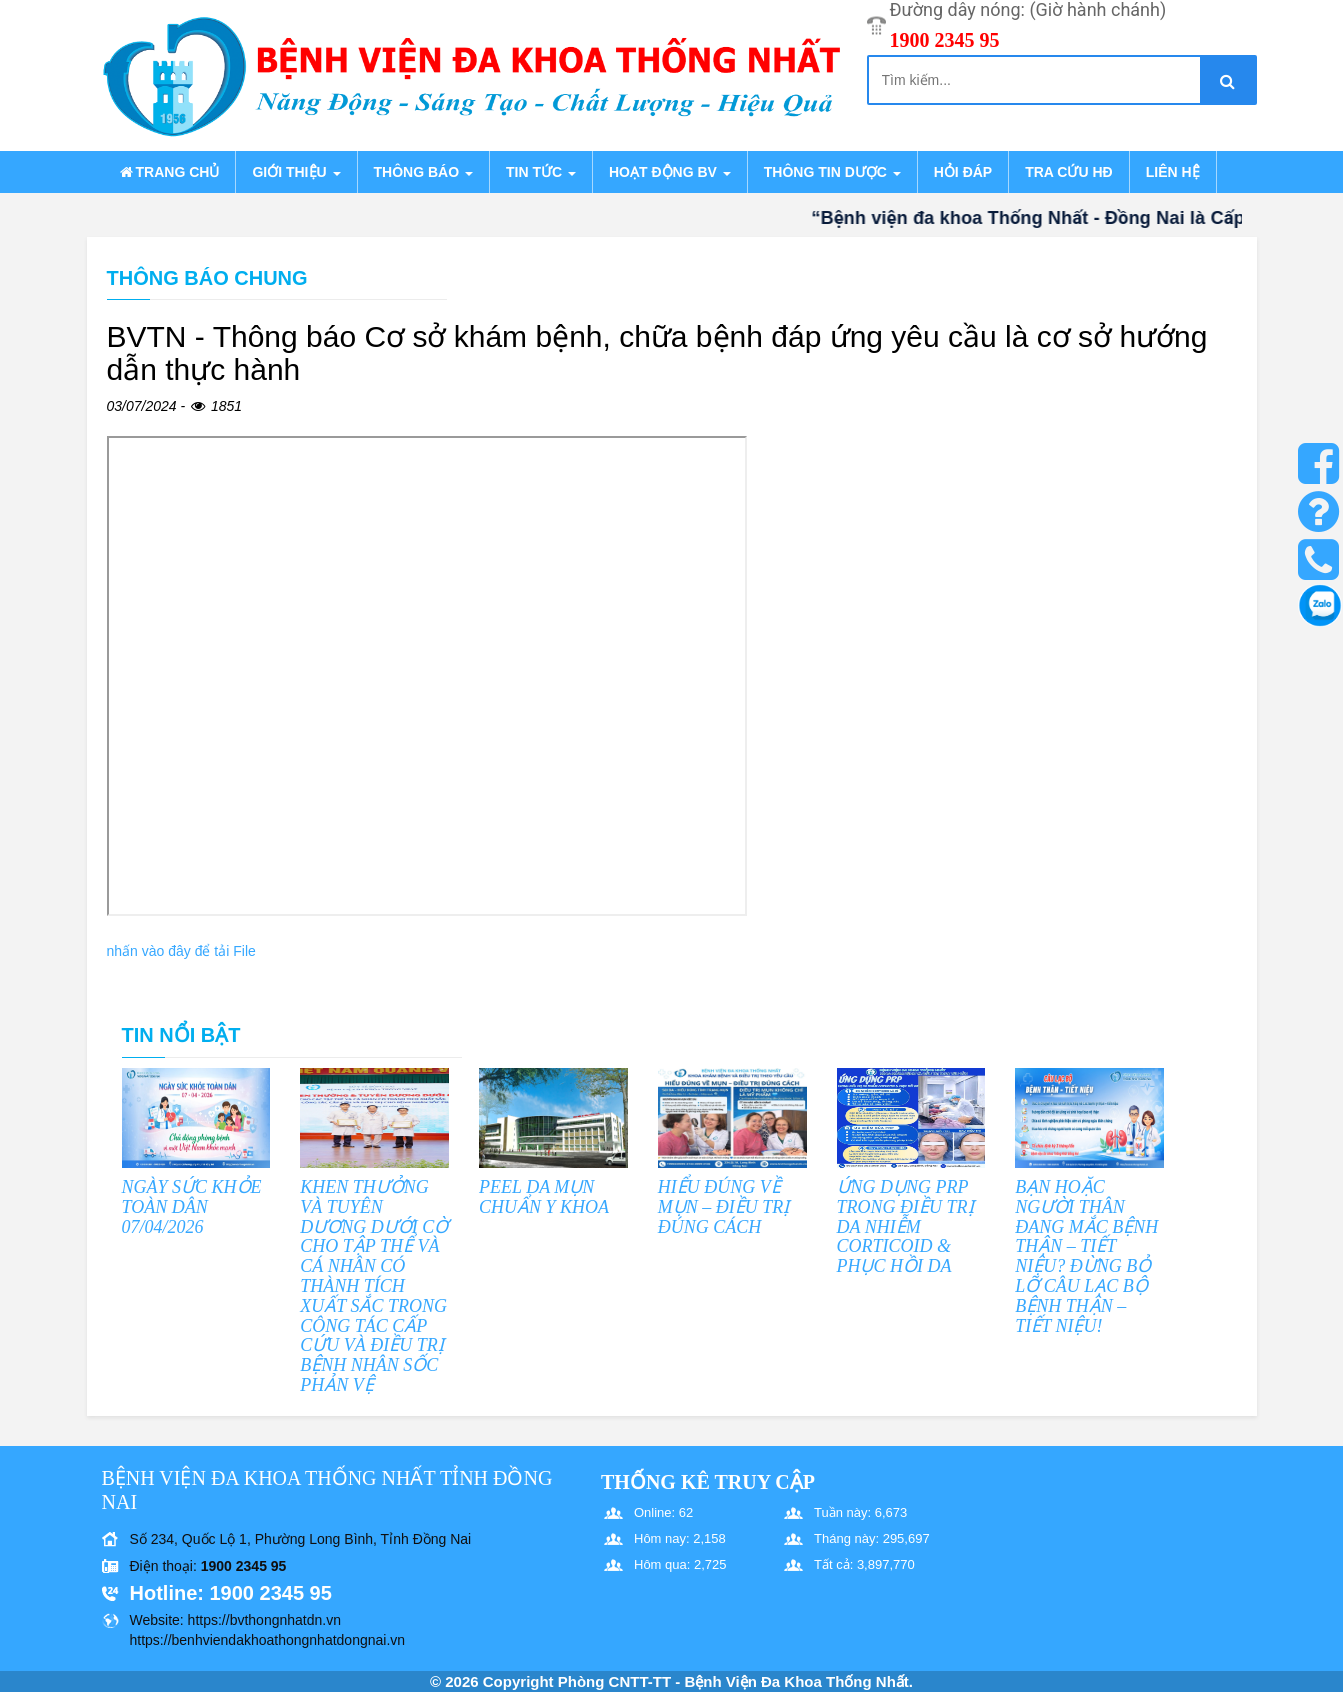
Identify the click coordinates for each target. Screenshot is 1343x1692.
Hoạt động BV (670, 172)
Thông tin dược (832, 172)
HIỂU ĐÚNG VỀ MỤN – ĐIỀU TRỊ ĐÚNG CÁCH (724, 1207)
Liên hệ (1173, 172)
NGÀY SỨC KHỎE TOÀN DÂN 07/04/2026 (192, 1207)
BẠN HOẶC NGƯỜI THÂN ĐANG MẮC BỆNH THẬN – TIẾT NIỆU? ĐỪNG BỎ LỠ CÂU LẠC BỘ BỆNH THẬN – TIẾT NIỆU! (1086, 1256)
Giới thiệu (296, 172)
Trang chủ (169, 172)
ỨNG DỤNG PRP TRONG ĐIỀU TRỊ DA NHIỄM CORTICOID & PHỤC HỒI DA (905, 1226)
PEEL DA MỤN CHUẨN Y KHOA (544, 1197)
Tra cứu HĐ (1068, 172)
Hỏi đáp (963, 172)
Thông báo (423, 172)
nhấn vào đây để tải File (181, 951)
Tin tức (541, 172)
